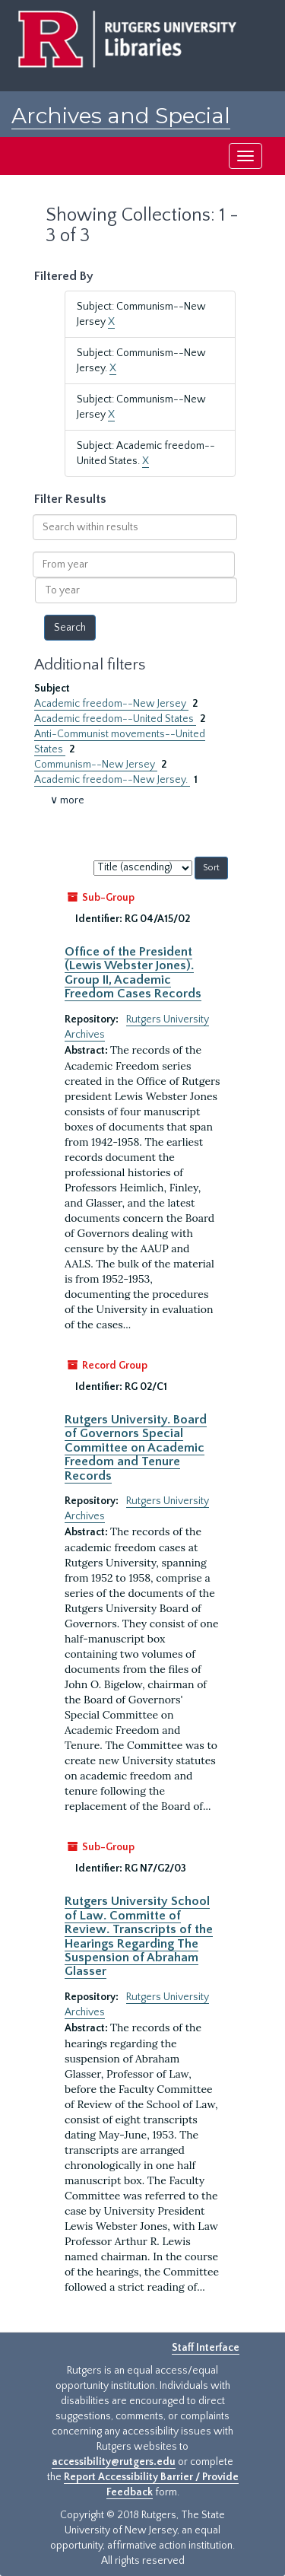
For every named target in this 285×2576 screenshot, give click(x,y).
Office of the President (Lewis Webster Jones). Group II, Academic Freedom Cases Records (133, 972)
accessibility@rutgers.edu (114, 2462)
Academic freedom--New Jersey (111, 704)
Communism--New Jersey (95, 764)
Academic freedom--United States (115, 719)
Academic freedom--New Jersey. (112, 780)
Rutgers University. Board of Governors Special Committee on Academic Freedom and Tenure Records (136, 1448)
